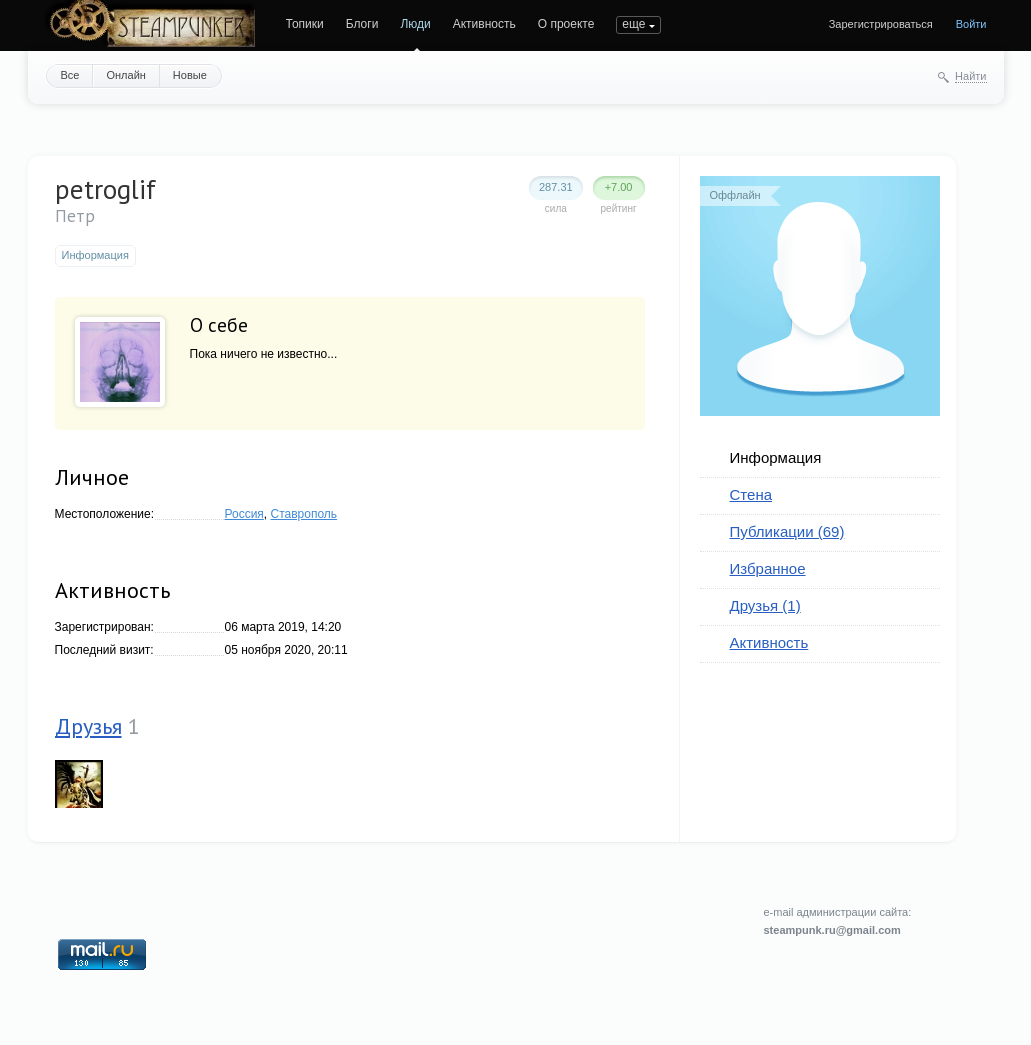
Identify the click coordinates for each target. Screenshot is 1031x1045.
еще (633, 24)
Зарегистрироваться (881, 24)
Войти (971, 24)
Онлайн (125, 75)
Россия (244, 514)
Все (70, 75)
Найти (970, 76)
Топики (305, 24)
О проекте (566, 24)
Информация (776, 457)
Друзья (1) (765, 605)
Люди (415, 24)
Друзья (88, 726)
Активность (484, 24)
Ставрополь (304, 514)
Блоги (362, 24)
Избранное (768, 568)
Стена (751, 494)
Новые (190, 75)
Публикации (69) (787, 531)
